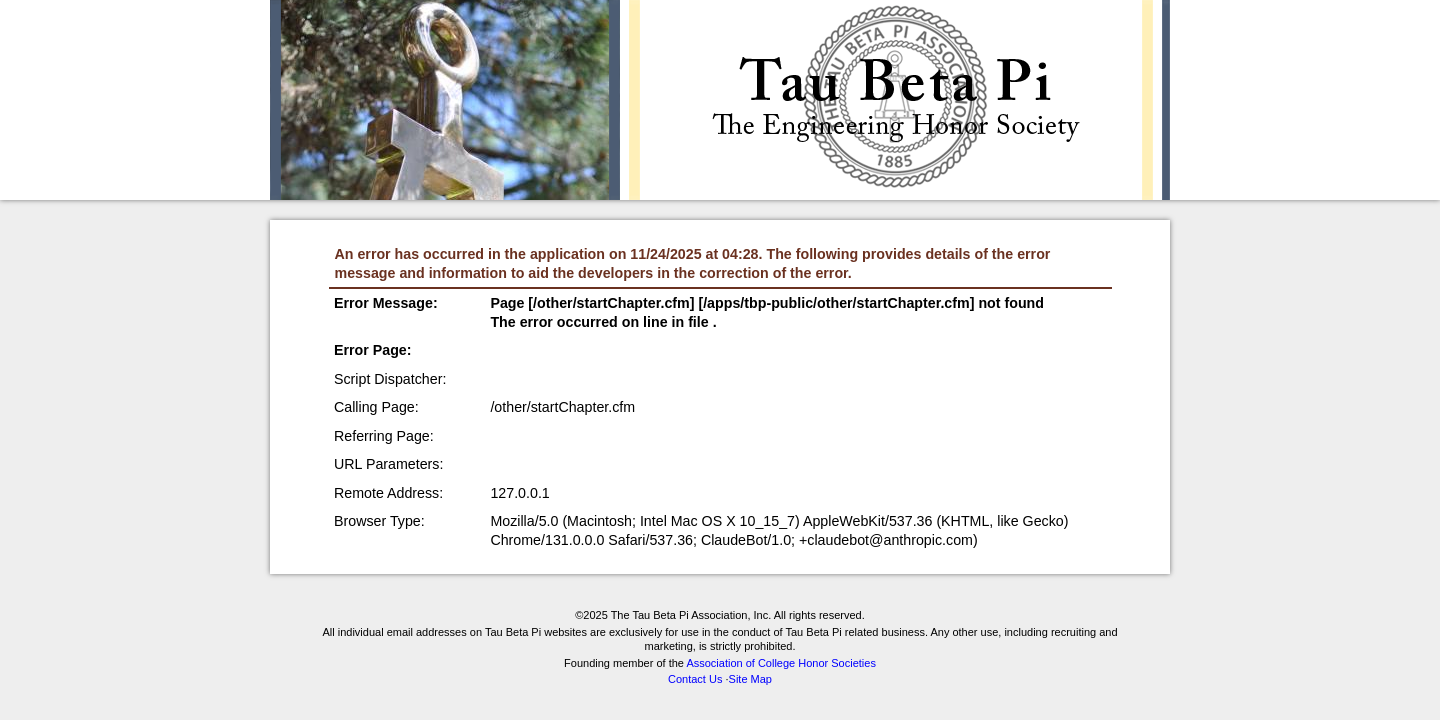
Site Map (750, 679)
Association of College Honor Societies (781, 663)
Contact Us (695, 679)
